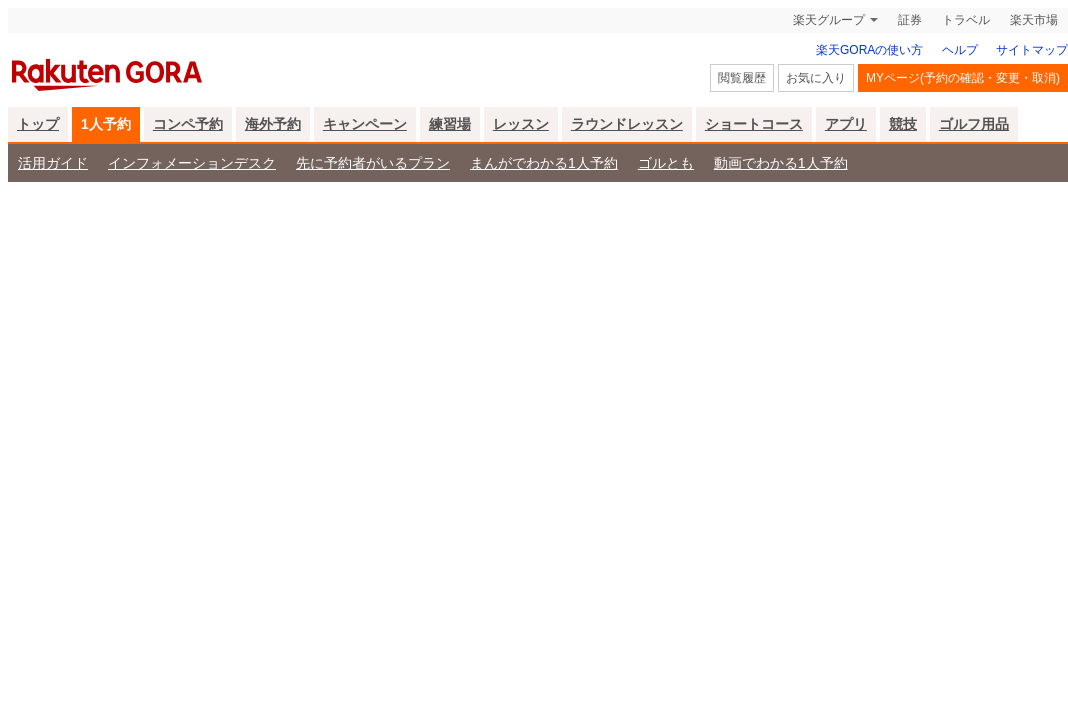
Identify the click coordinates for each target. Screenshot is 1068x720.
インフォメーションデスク (192, 163)
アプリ (846, 124)
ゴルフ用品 (974, 124)
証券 (910, 20)
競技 (903, 124)
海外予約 (273, 124)
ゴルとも (666, 163)
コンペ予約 (188, 124)
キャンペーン (365, 124)
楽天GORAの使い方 (869, 50)
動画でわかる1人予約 (781, 163)
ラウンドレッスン (627, 124)
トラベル (966, 20)
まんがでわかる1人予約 (544, 163)
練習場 (450, 124)
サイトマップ (1032, 50)
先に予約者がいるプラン (373, 163)
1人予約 (106, 124)
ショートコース (754, 124)
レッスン (521, 124)
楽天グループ (829, 20)
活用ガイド (53, 163)
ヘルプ (960, 50)
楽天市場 (1034, 20)
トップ (38, 124)
